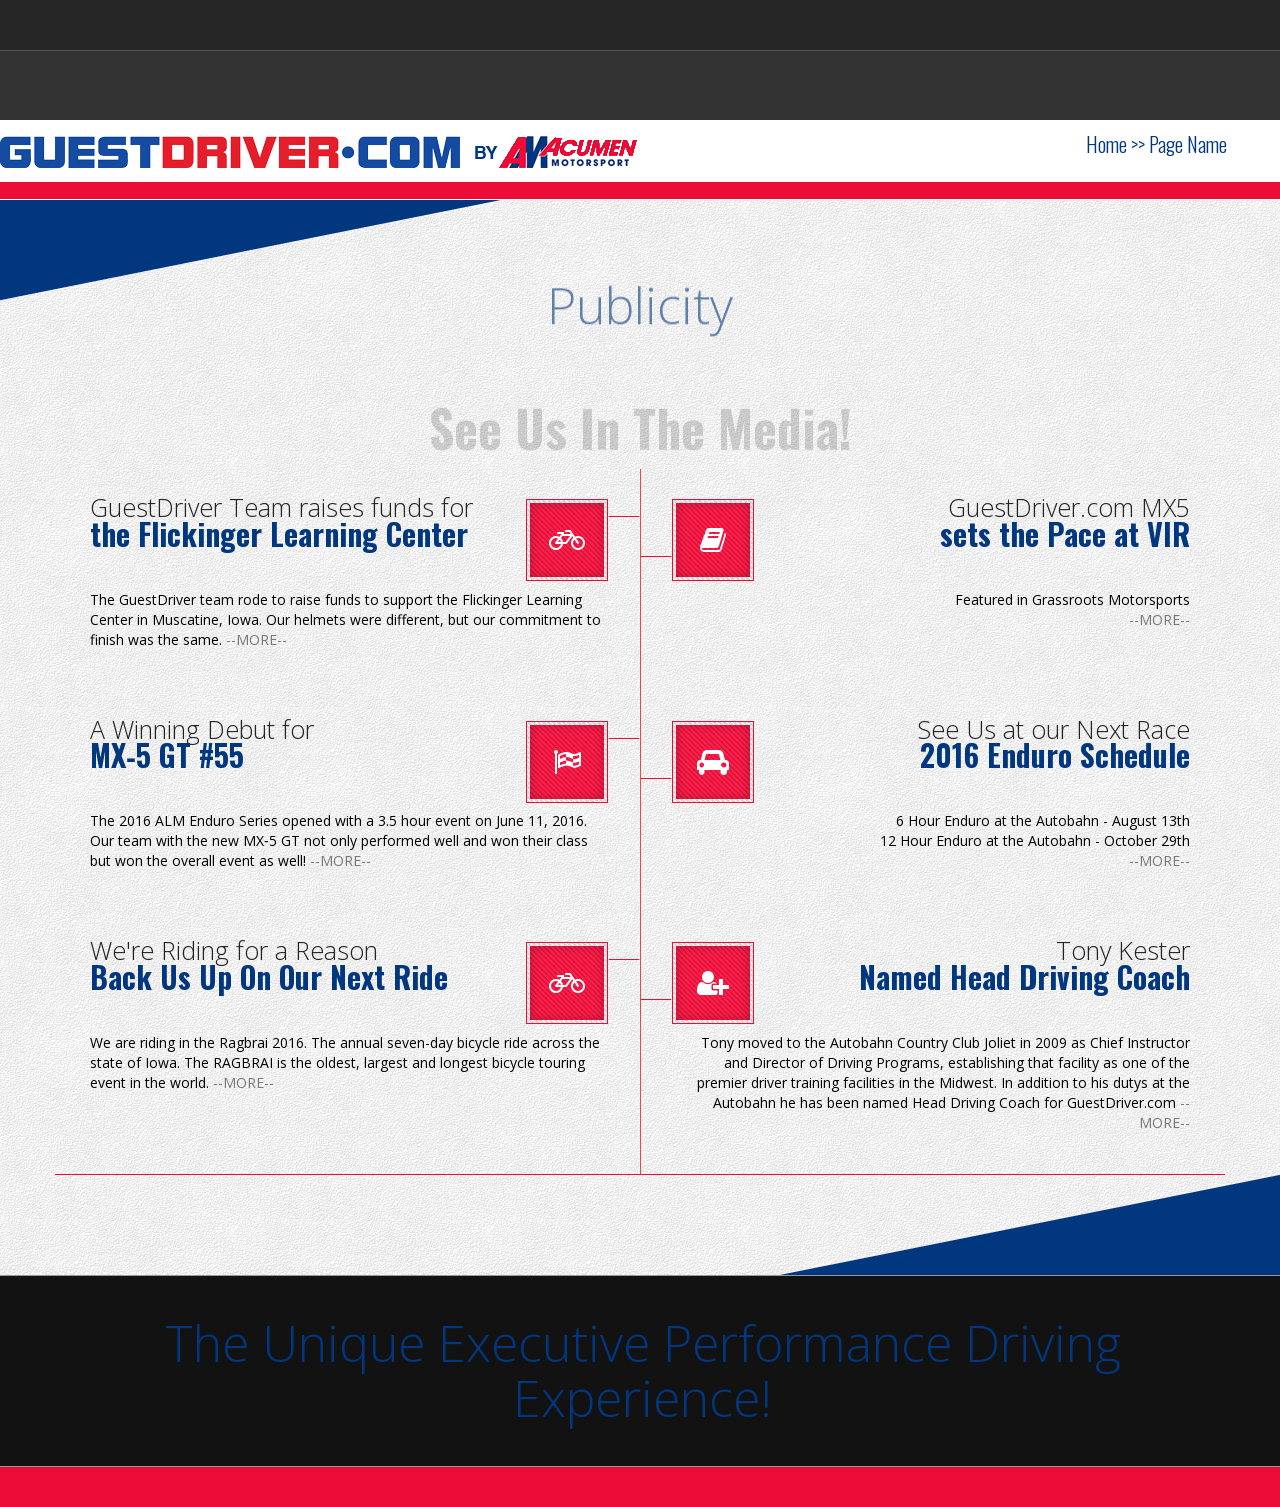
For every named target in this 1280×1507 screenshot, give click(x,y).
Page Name (1188, 144)
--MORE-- (256, 639)
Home (1106, 144)
